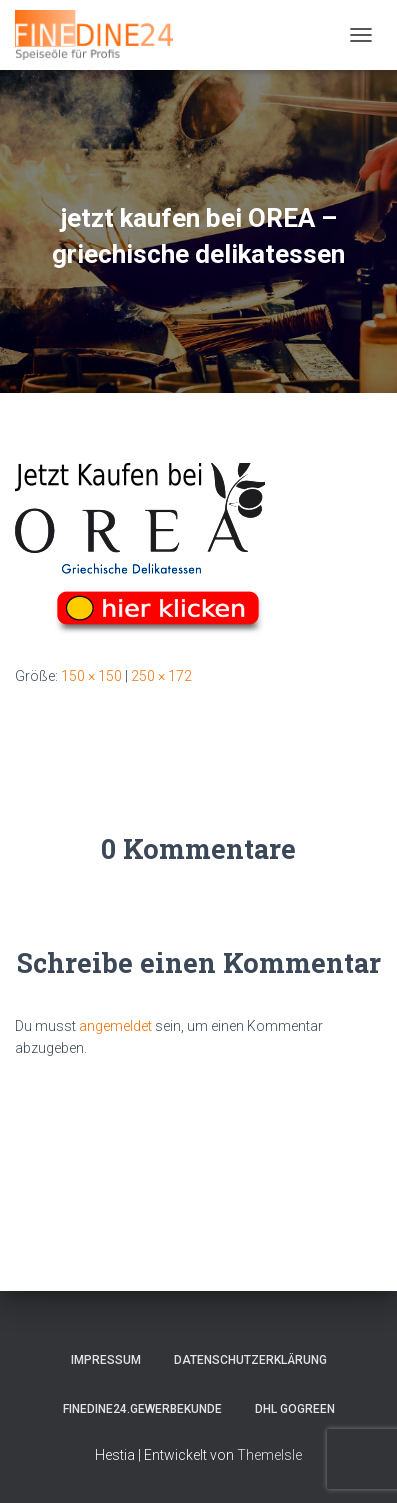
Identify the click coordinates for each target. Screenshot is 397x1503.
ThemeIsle (269, 1455)
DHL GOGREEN (295, 1409)
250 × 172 (161, 676)
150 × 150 (91, 676)
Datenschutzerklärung (250, 1360)
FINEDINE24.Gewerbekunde (142, 1409)
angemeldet (115, 1026)
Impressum (106, 1360)
